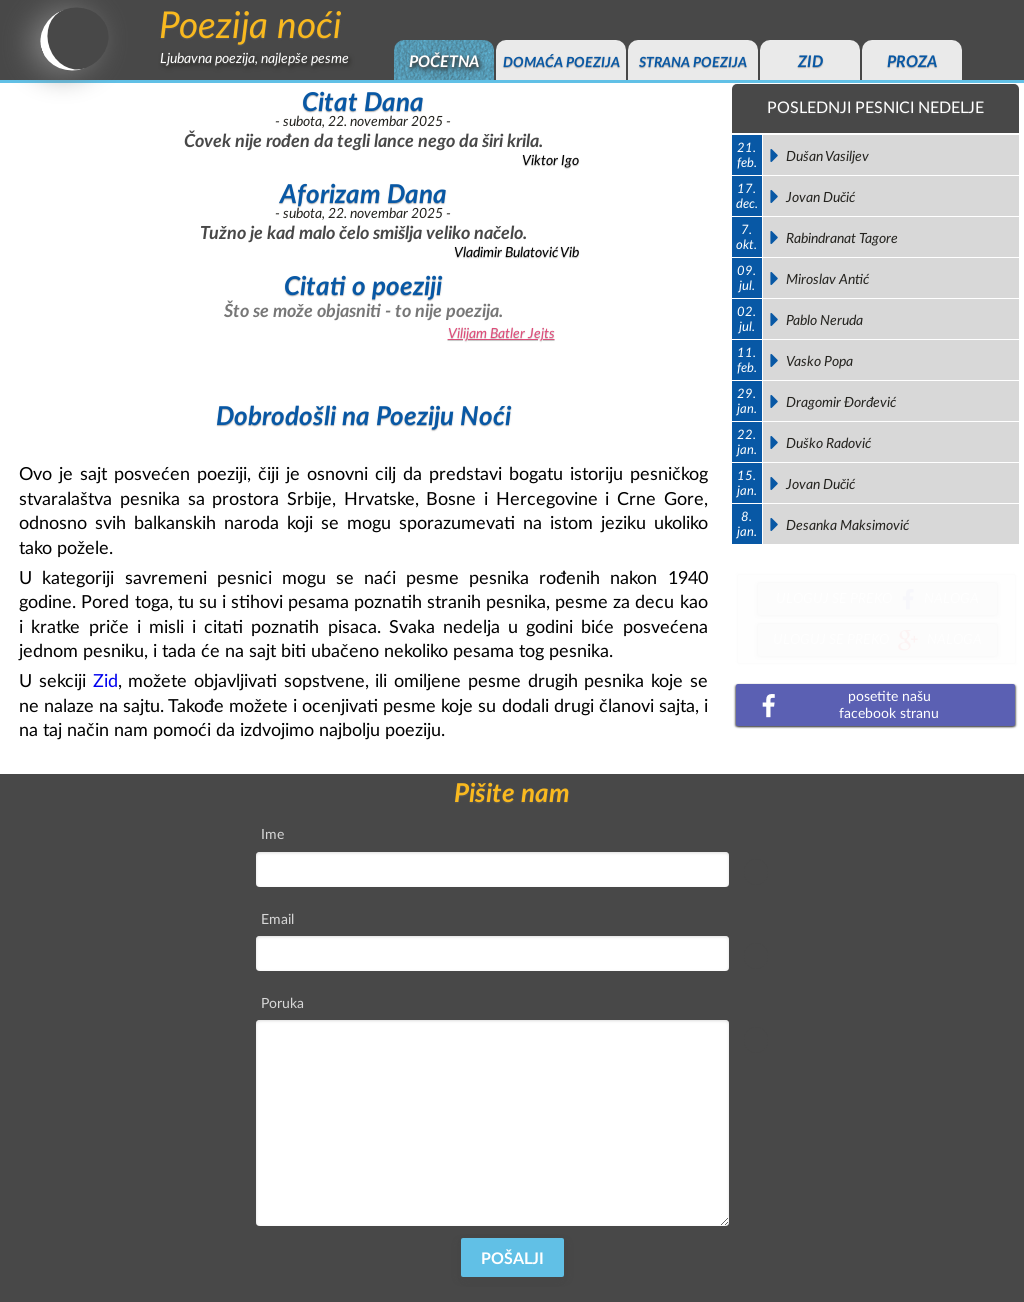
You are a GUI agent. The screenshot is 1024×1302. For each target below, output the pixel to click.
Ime (272, 834)
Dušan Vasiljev (827, 156)
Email (277, 919)
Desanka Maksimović (847, 525)
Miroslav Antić (827, 279)
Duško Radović (828, 443)
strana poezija (693, 63)
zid (810, 62)
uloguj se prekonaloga (877, 602)
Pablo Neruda (824, 320)
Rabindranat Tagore (842, 238)
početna (444, 62)
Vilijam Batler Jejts (501, 333)
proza (912, 62)
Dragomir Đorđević (841, 402)
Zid (105, 681)
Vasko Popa (819, 361)
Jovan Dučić (820, 197)
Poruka (282, 1003)
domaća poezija (561, 63)
